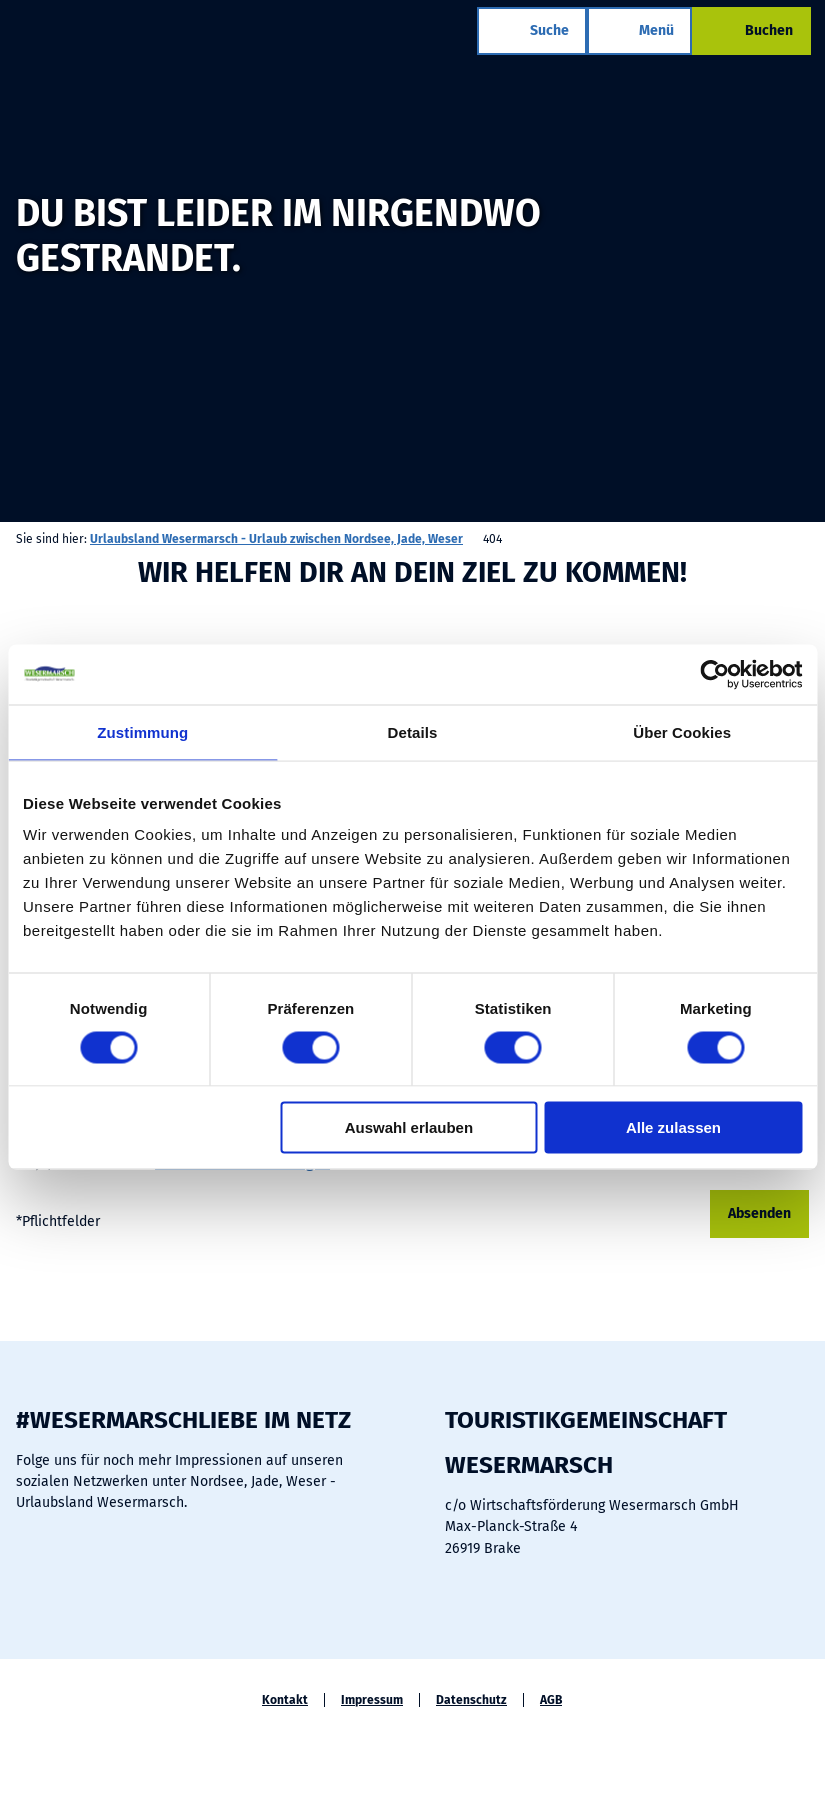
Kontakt (285, 1700)
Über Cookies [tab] (682, 731)
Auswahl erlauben (409, 1127)
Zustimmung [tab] (142, 731)
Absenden (759, 1213)
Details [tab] (413, 731)
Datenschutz (471, 1700)
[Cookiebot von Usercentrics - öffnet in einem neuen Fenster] (714, 674)
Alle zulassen (673, 1127)
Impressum (372, 1700)
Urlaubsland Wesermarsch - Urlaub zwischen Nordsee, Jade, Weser (276, 539)
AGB (551, 1700)
